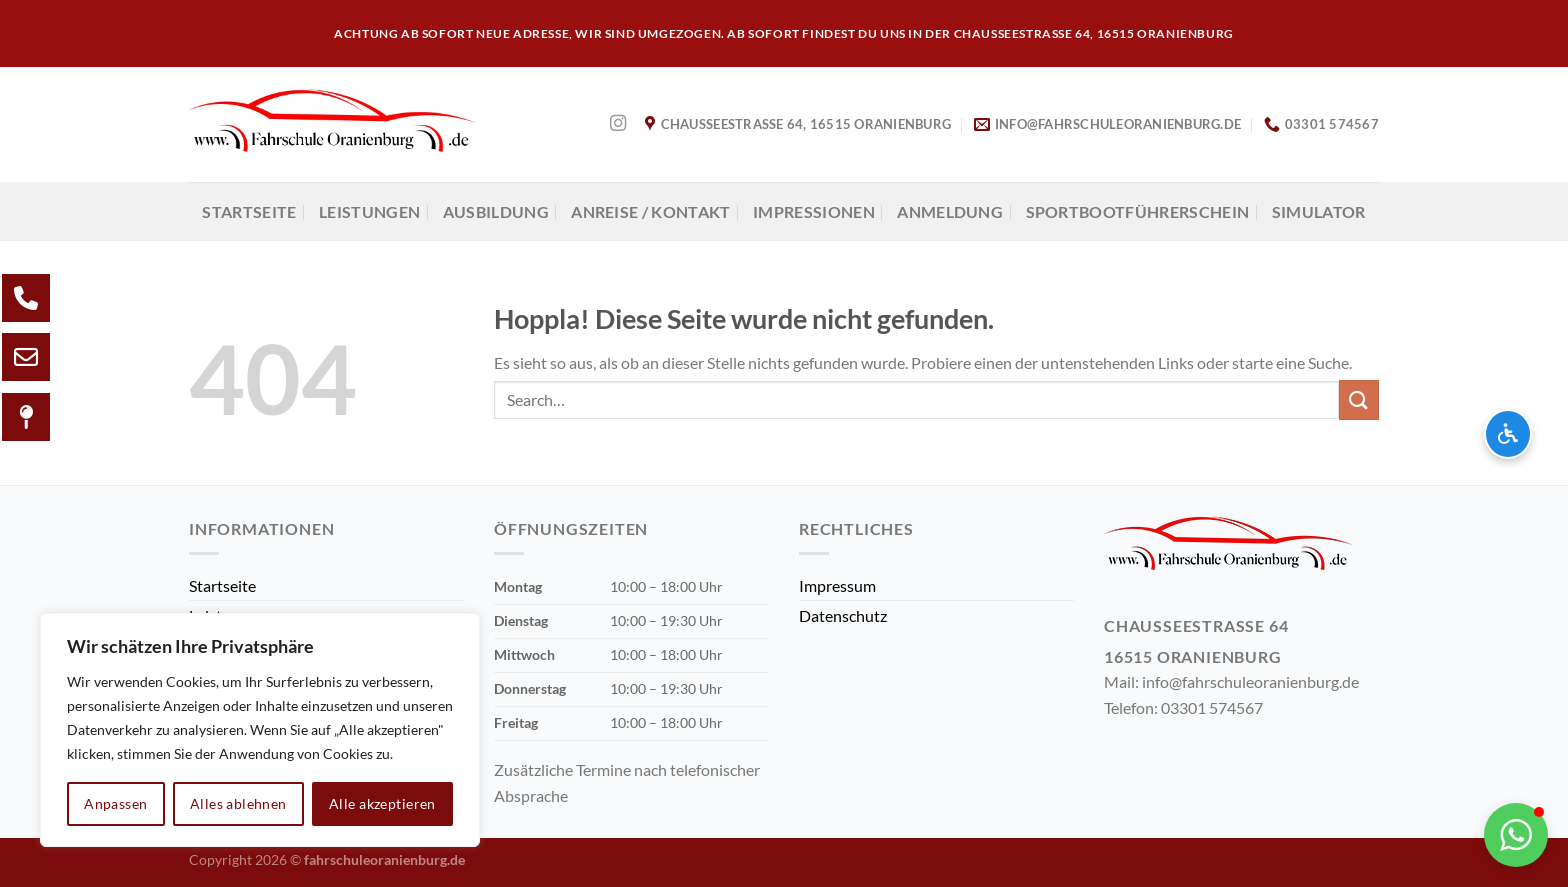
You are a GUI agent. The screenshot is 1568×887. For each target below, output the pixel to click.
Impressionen (814, 211)
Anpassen (115, 803)
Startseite (249, 211)
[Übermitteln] (1359, 399)
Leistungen (369, 211)
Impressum (837, 585)
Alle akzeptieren (382, 803)
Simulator (1319, 211)
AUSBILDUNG (496, 211)
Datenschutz (843, 615)
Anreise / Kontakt (650, 211)
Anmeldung (950, 211)
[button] (1516, 835)
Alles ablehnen (238, 803)
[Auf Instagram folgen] (618, 124)
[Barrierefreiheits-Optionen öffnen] (1508, 434)
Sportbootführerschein (1138, 211)
